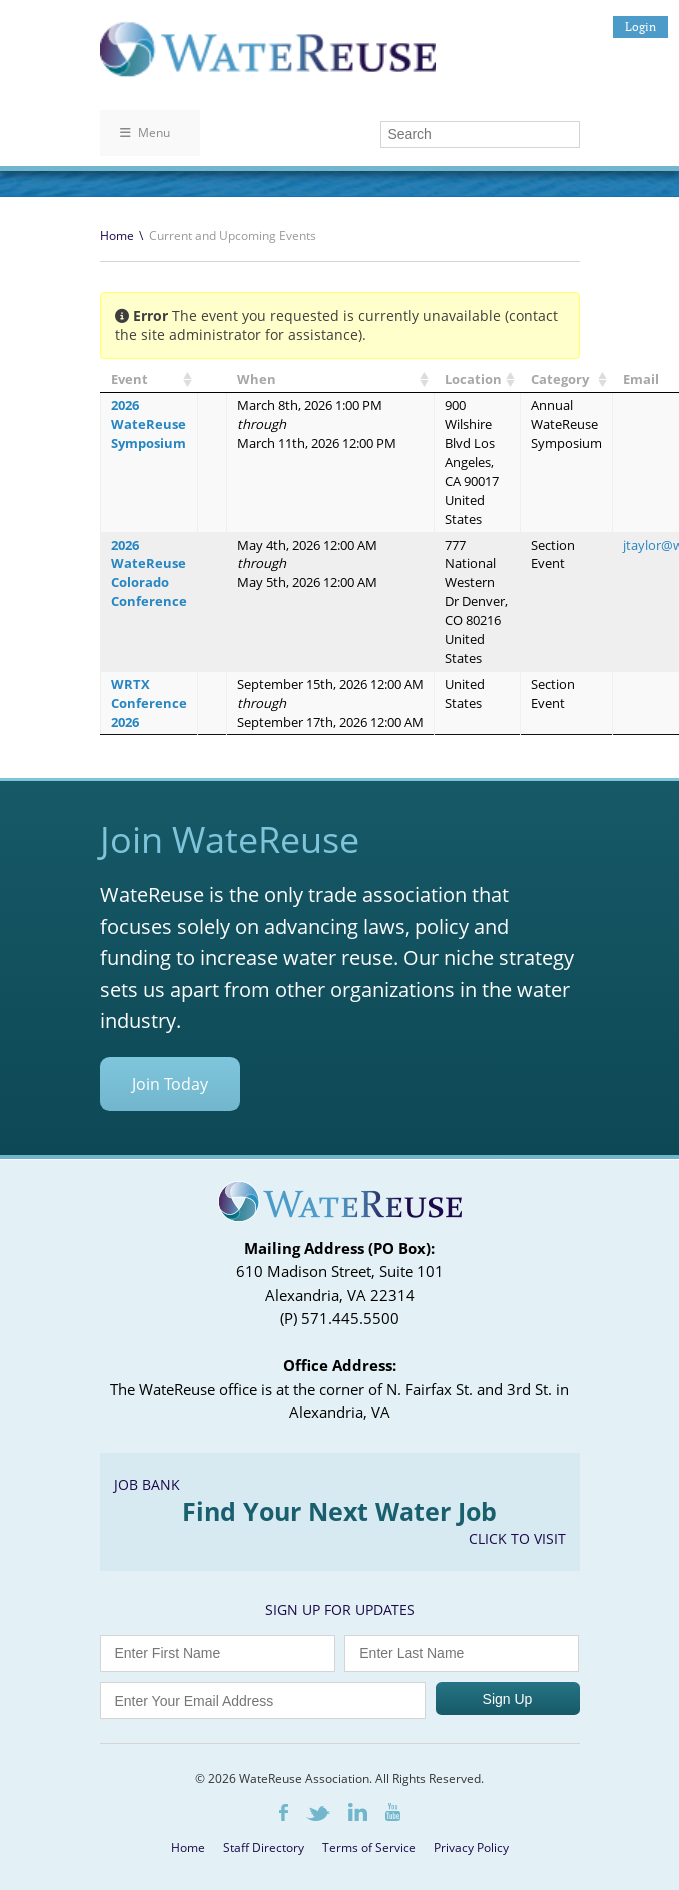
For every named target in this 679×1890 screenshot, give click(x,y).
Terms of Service (369, 1847)
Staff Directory (263, 1847)
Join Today (170, 1084)
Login (640, 26)
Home (117, 235)
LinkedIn (357, 1812)
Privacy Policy (471, 1847)
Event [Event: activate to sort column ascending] (129, 379)
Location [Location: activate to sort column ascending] (473, 379)
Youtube (392, 1812)
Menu (145, 132)
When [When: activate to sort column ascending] (256, 379)
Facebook (283, 1812)
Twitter (318, 1813)
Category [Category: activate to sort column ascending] (560, 379)
